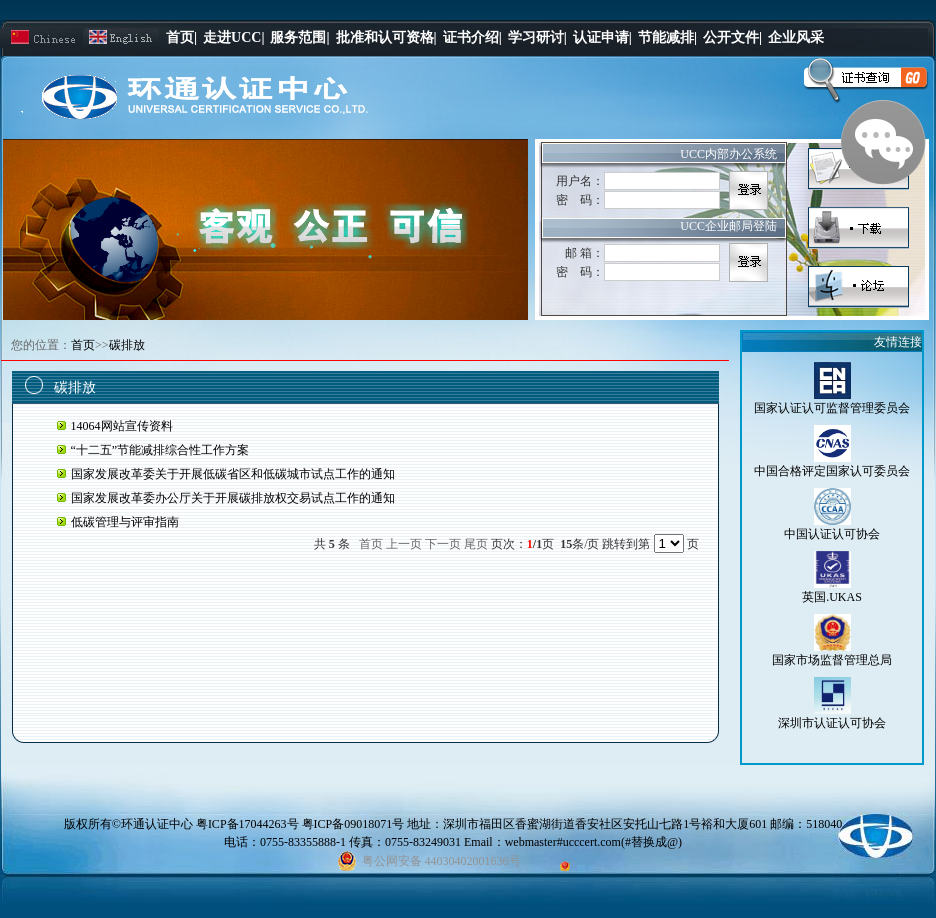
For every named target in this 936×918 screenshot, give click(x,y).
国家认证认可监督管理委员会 (832, 408)
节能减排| (667, 37)
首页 (83, 345)
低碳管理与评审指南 (125, 522)
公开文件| (732, 37)
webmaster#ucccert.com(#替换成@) (593, 842)
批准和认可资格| (386, 37)
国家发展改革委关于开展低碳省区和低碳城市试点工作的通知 (233, 474)
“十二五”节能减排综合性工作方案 (160, 450)
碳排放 (127, 345)
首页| (181, 37)
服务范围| (299, 37)
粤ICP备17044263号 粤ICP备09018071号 (301, 824)
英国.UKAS (832, 597)
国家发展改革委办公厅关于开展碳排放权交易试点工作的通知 (233, 498)
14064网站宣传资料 (122, 426)
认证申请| (602, 37)
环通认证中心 (157, 824)
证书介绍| (472, 37)
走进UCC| (233, 37)
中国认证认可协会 (832, 534)
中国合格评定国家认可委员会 (832, 471)
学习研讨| (537, 37)
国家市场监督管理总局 (832, 660)
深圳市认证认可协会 (832, 723)
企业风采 (796, 37)
